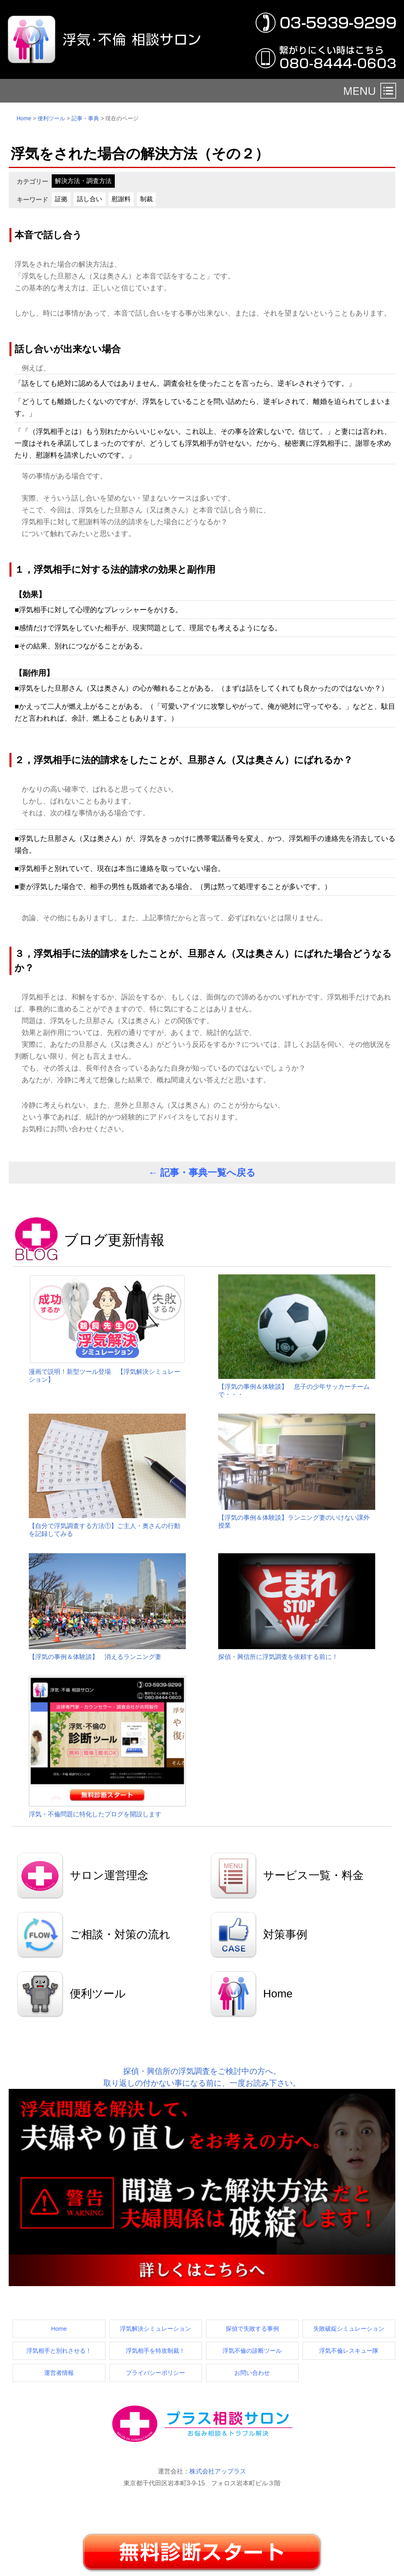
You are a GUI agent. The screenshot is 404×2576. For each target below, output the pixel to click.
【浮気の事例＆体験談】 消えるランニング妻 (95, 1656)
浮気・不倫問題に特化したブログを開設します (95, 1814)
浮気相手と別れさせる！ (59, 2350)
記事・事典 (85, 118)
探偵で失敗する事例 (252, 2328)
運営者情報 (59, 2372)
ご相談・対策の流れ (120, 1934)
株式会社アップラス (217, 2471)
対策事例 (285, 1934)
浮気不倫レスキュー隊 (348, 2350)
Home (24, 118)
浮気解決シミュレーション (155, 2328)
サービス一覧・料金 (313, 1875)
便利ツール (51, 118)
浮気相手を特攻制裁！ (155, 2350)
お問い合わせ (252, 2372)
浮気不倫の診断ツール (252, 2350)
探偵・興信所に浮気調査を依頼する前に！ (278, 1656)
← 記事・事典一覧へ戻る (202, 1172)
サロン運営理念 (109, 1875)
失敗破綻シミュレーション (348, 2328)
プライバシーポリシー (155, 2372)
